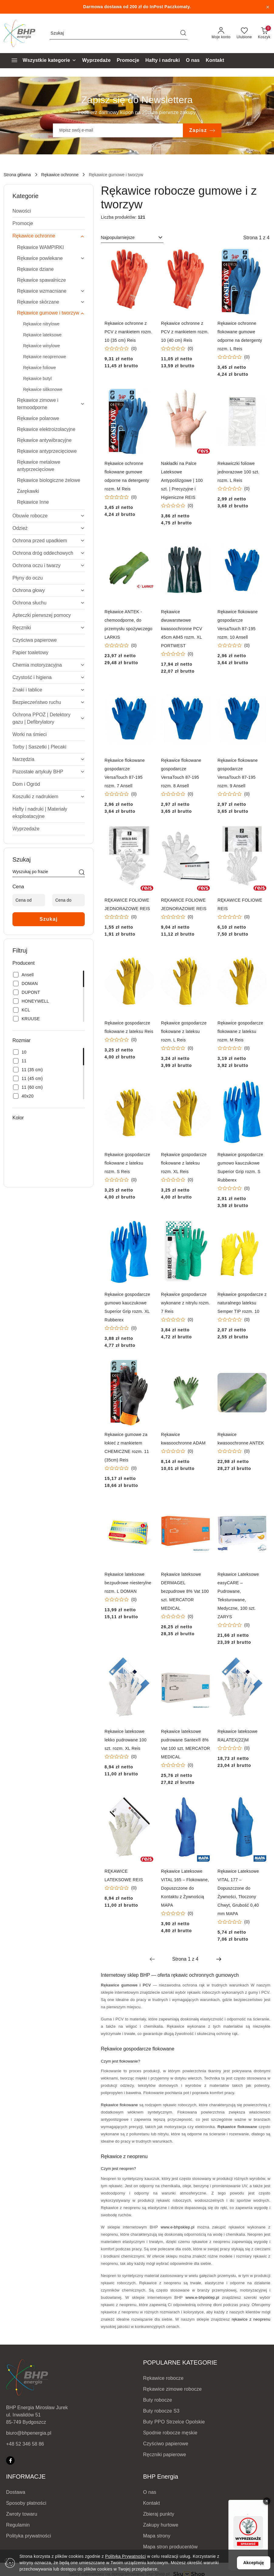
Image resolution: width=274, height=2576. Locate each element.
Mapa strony (156, 2535)
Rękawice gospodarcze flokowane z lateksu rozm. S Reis (127, 1163)
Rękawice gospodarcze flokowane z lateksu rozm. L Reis (184, 1031)
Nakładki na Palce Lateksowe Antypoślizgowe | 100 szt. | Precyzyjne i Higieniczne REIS (182, 480)
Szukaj (48, 919)
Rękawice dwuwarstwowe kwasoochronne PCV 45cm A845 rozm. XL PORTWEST (181, 628)
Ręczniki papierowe (164, 2454)
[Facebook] (10, 2460)
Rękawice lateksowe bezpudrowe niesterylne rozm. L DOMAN (127, 1583)
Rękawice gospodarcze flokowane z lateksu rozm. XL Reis (184, 1163)
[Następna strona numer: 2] (218, 1959)
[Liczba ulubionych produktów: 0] (244, 33)
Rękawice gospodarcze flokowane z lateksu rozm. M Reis (240, 1031)
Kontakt (151, 2503)
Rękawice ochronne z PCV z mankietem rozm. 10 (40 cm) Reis (185, 332)
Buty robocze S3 (161, 2410)
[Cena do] (68, 900)
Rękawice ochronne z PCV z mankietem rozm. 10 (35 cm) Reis (128, 332)
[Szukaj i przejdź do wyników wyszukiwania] (183, 33)
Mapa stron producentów (170, 2546)
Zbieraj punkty (158, 2514)
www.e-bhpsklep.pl (177, 2227)
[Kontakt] (215, 60)
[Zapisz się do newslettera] (118, 130)
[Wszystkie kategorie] (41, 60)
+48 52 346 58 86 (25, 2444)
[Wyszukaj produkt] (118, 33)
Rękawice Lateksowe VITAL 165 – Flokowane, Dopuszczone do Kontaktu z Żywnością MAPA (185, 1888)
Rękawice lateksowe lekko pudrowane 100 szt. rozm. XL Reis (125, 1740)
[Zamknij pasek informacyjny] (267, 7)
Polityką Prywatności (125, 2556)
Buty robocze (157, 2400)
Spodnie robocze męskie (170, 2432)
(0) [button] (134, 348)
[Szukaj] (82, 872)
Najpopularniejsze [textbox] (118, 237)
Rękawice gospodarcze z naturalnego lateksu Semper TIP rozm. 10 (242, 1303)
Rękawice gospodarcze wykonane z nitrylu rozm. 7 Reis (185, 1303)
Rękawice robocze (163, 2378)
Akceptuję (253, 2562)
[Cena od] (28, 900)
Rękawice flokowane (119, 2105)
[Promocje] (128, 60)
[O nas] (193, 60)
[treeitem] (48, 211)
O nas (149, 2492)
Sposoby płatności (26, 2503)
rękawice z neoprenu (251, 2319)
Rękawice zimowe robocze (172, 2389)
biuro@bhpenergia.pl (28, 2433)
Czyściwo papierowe (165, 2443)
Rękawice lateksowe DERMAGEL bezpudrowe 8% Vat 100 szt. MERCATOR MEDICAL (185, 1591)
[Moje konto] (221, 33)
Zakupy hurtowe (160, 2524)
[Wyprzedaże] (96, 60)
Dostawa (15, 2492)
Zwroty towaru (21, 2514)
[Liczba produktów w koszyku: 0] (264, 33)
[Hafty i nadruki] (162, 60)
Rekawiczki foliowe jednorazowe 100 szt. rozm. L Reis (238, 472)
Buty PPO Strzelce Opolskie (174, 2421)
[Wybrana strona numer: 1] (185, 1959)
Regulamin (18, 2524)
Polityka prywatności (28, 2535)
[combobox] (132, 238)
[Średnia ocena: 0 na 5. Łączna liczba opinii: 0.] (120, 349)
